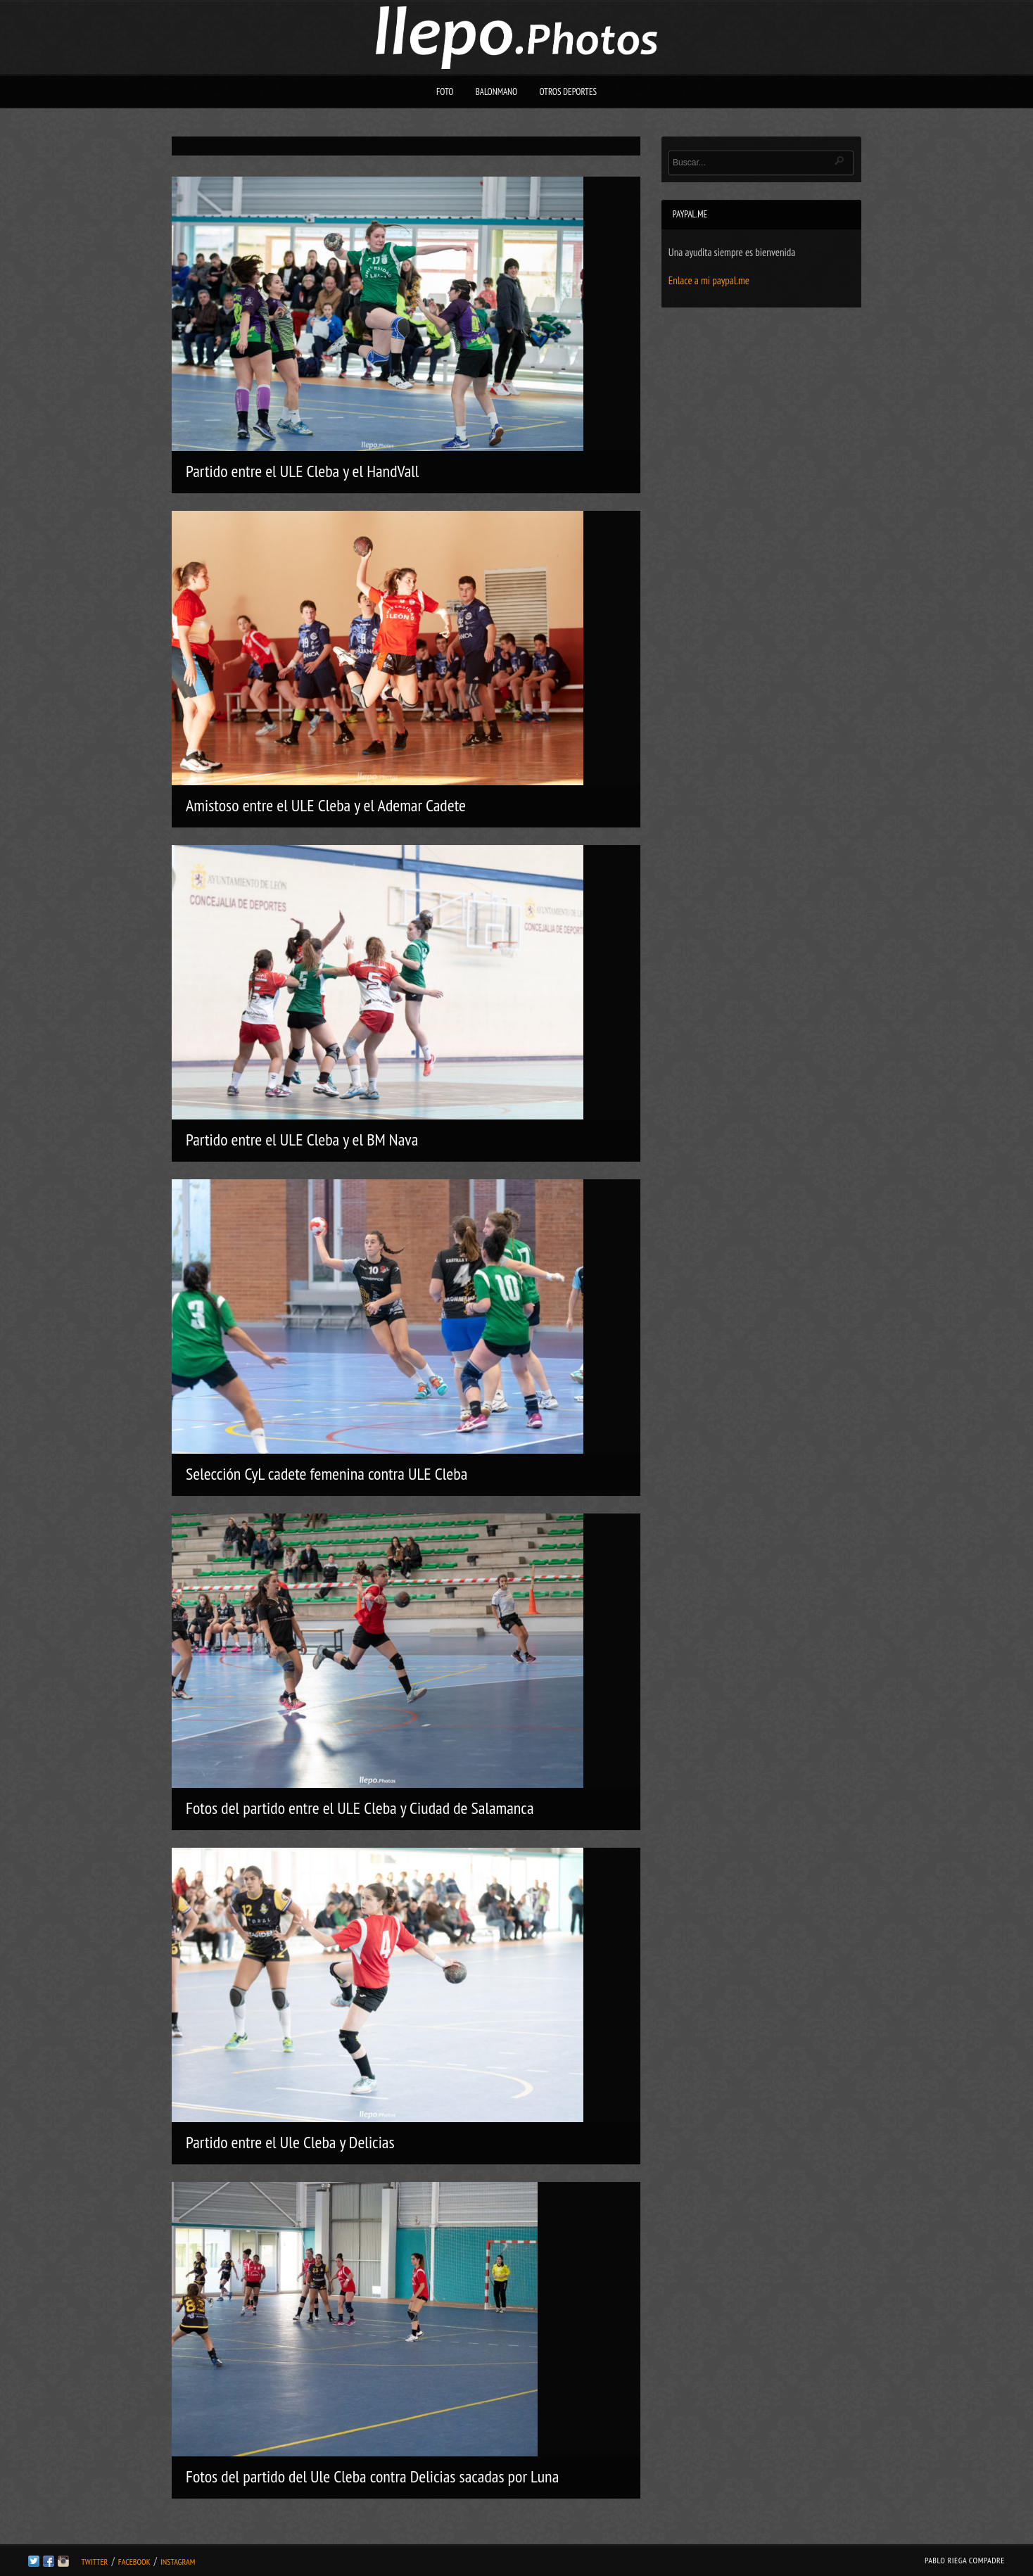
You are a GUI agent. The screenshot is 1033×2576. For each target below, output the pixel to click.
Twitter (94, 2561)
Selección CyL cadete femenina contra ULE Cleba (326, 1474)
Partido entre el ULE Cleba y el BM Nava (302, 1139)
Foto (445, 92)
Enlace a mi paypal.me (708, 280)
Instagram (177, 2561)
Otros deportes (568, 92)
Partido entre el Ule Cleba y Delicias (290, 2142)
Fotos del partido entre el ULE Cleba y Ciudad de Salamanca (360, 1808)
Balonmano (497, 92)
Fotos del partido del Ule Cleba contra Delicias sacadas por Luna (372, 2476)
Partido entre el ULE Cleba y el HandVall (302, 471)
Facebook (134, 2561)
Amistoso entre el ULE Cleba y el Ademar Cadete (326, 805)
